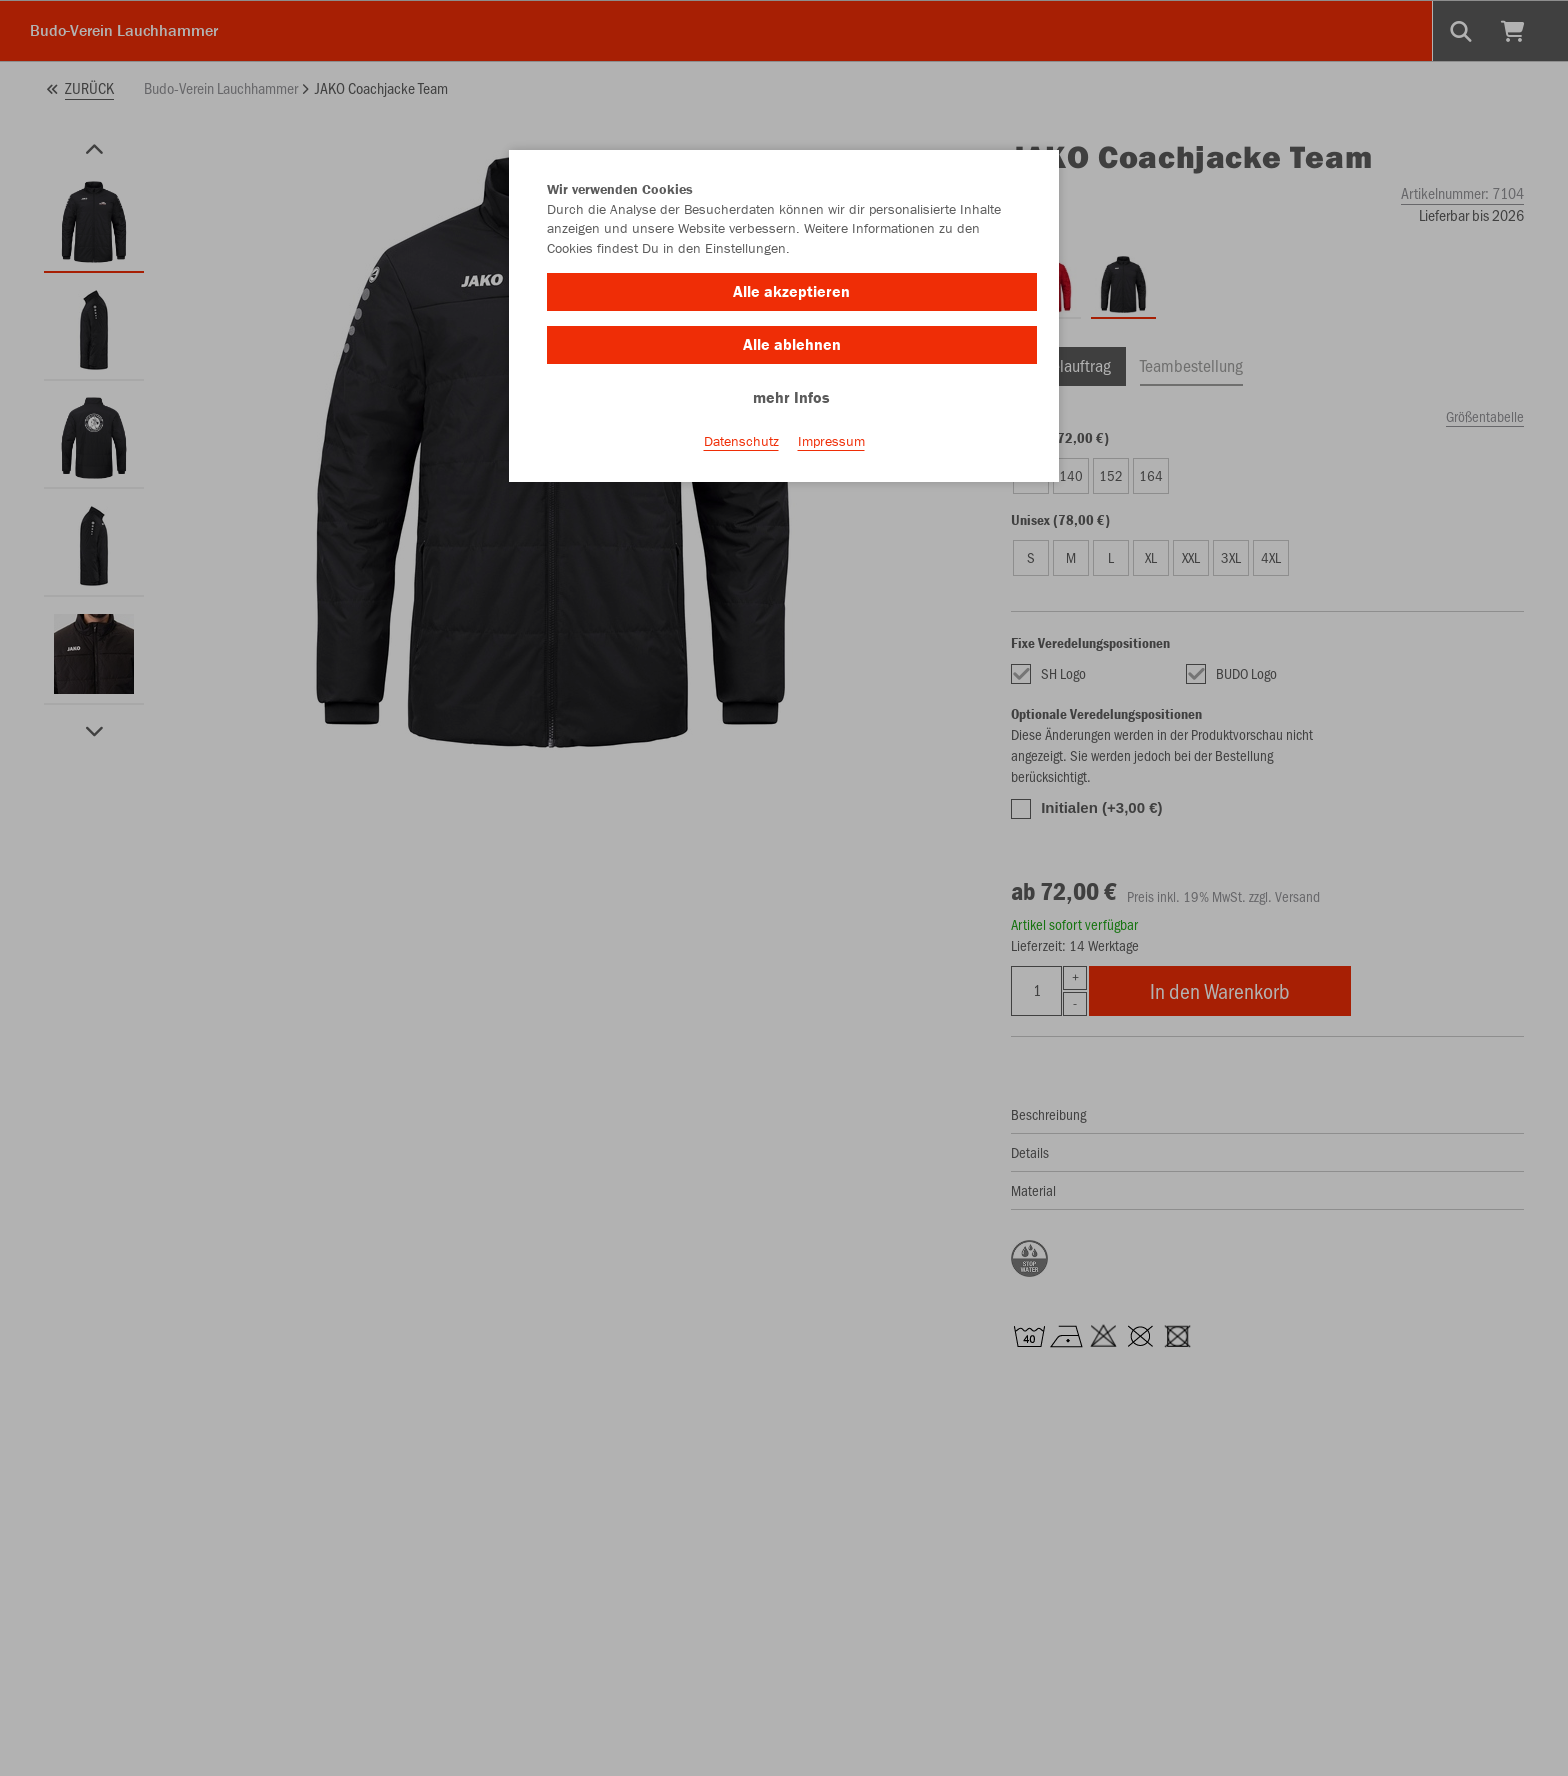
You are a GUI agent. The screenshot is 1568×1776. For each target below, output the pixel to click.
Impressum (831, 441)
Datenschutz (741, 441)
